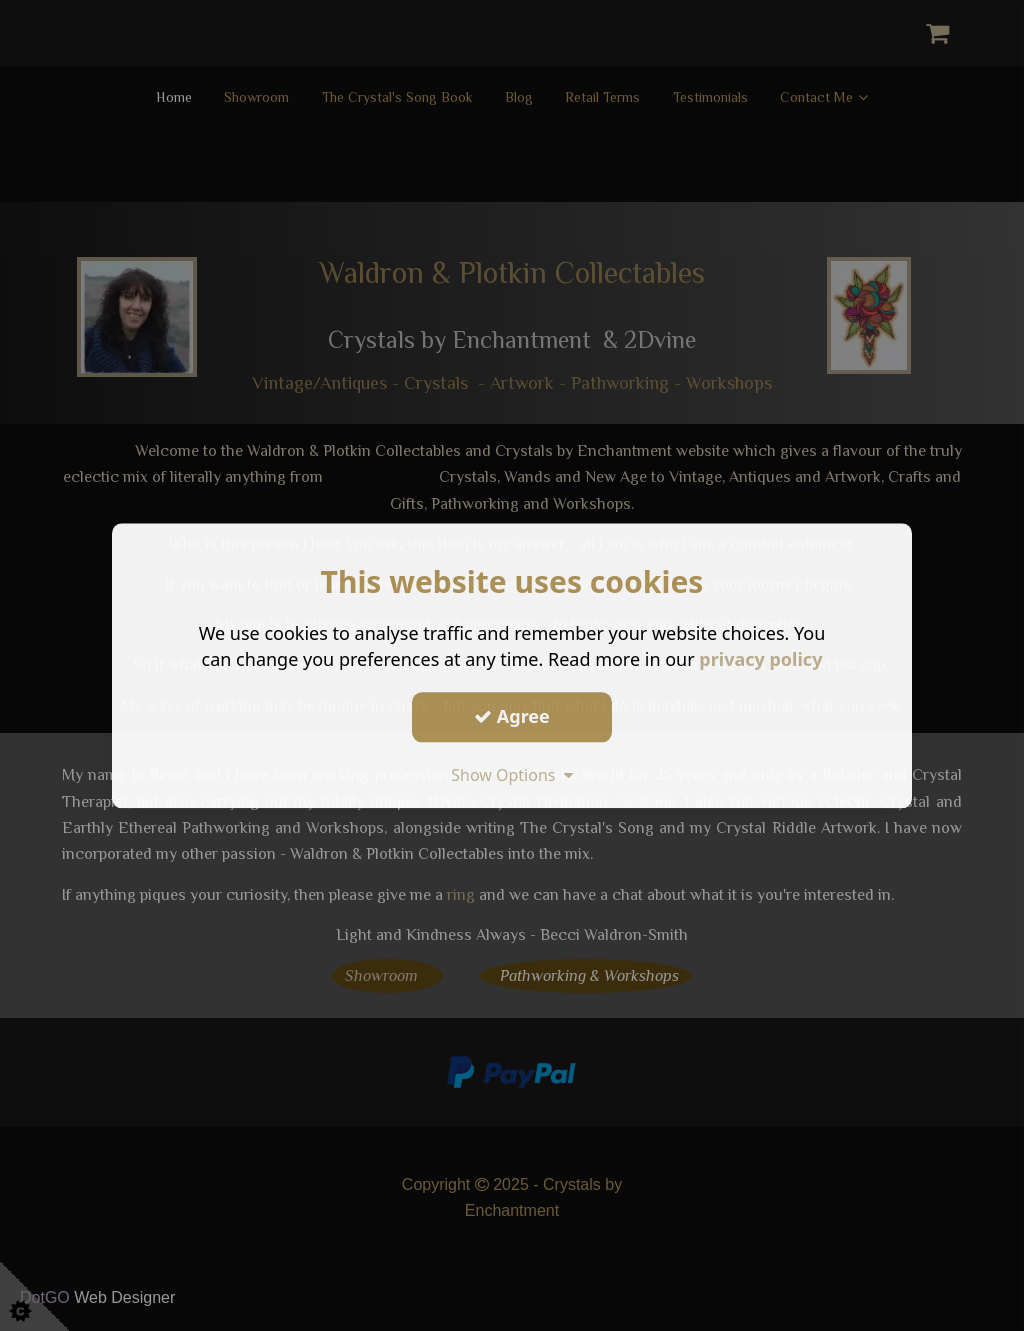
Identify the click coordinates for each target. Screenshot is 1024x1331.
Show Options (512, 775)
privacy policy (760, 659)
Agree (512, 716)
